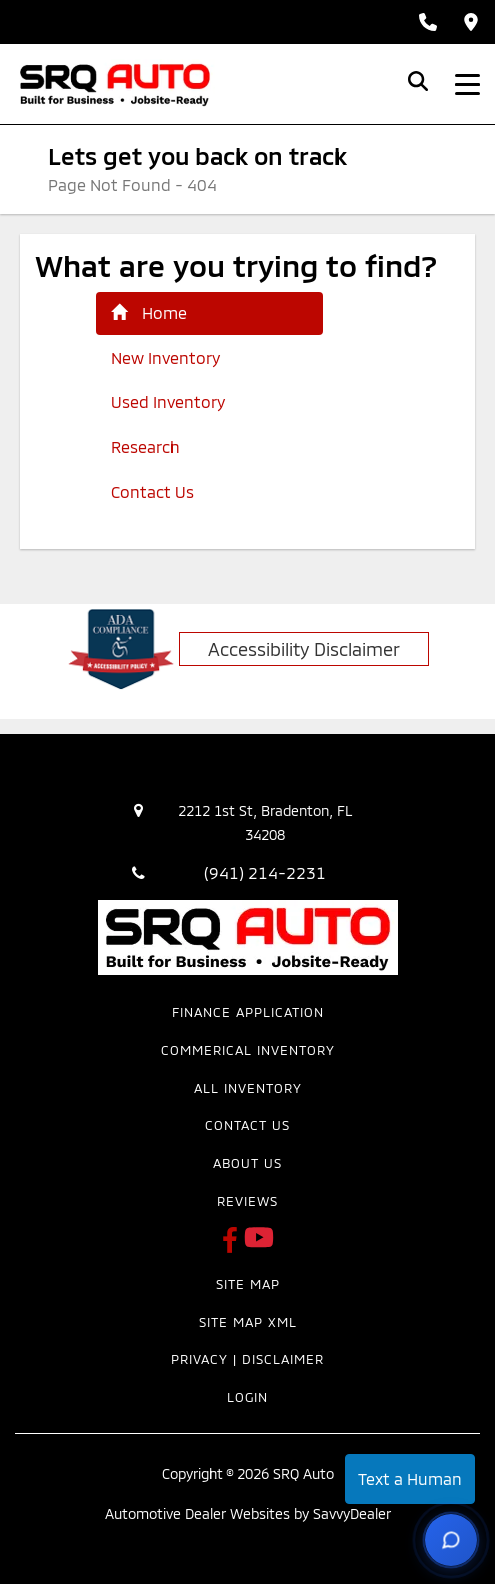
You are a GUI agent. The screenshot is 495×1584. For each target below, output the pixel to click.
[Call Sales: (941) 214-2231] (428, 22)
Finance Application (248, 1012)
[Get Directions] (471, 22)
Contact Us (152, 491)
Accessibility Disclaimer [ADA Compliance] (304, 649)
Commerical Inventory (248, 1050)
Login (247, 1397)
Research (145, 446)
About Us (247, 1163)
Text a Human (410, 1478)
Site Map (248, 1284)
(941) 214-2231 (265, 872)
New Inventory (165, 357)
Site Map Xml (248, 1322)
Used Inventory (168, 401)
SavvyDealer (352, 1513)
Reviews (247, 1201)
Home (149, 312)
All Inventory (248, 1088)
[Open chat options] (451, 1540)
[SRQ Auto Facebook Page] (233, 1246)
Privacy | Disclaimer (247, 1359)
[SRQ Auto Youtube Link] (259, 1246)
